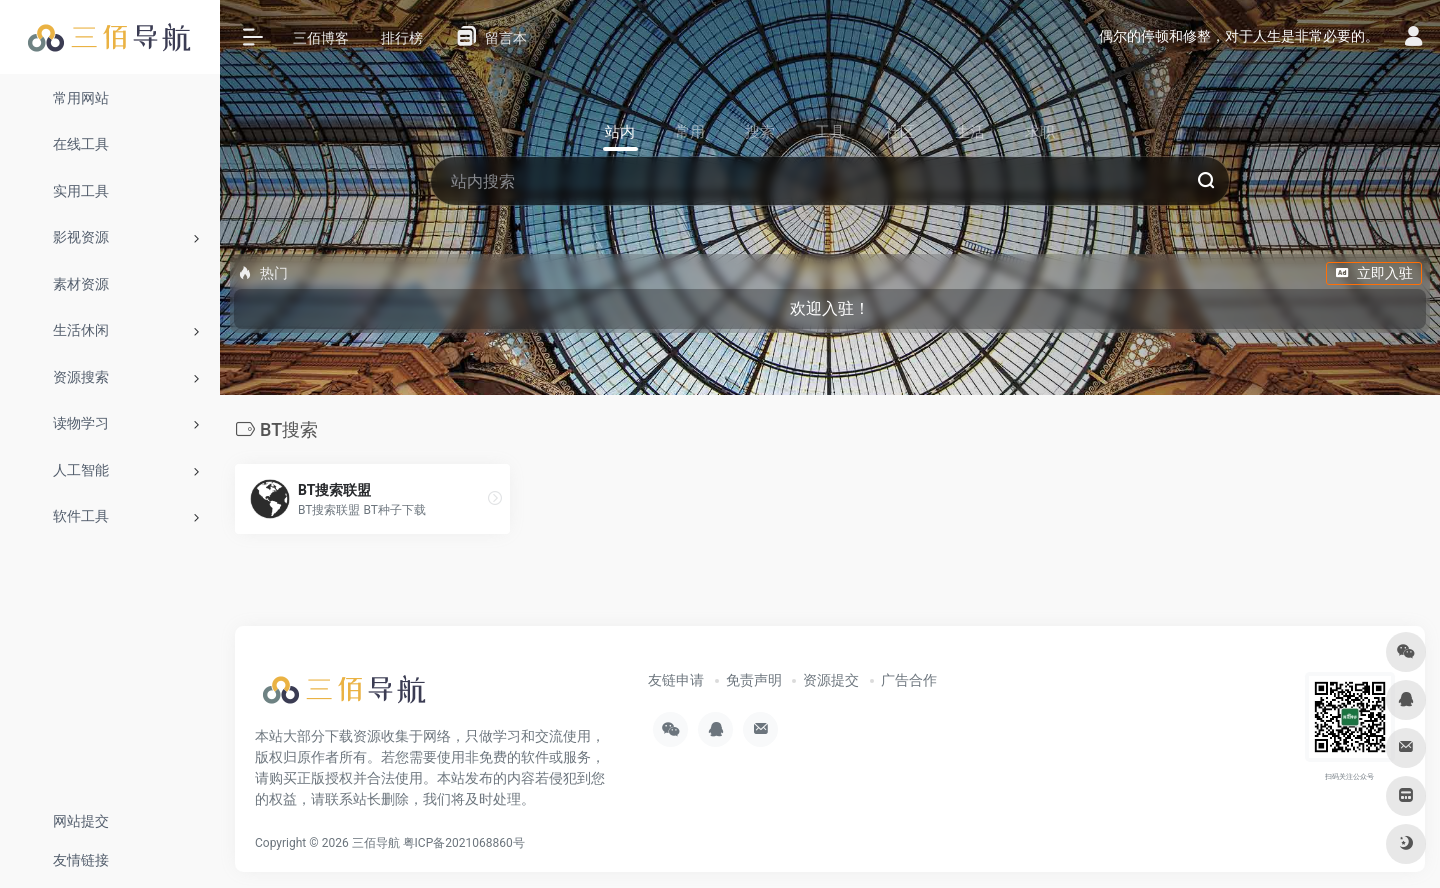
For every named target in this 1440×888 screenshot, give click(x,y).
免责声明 (754, 680)
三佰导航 (376, 843)
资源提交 (831, 680)
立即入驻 (1374, 273)
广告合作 (909, 680)
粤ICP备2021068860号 (464, 843)
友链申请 (676, 680)
